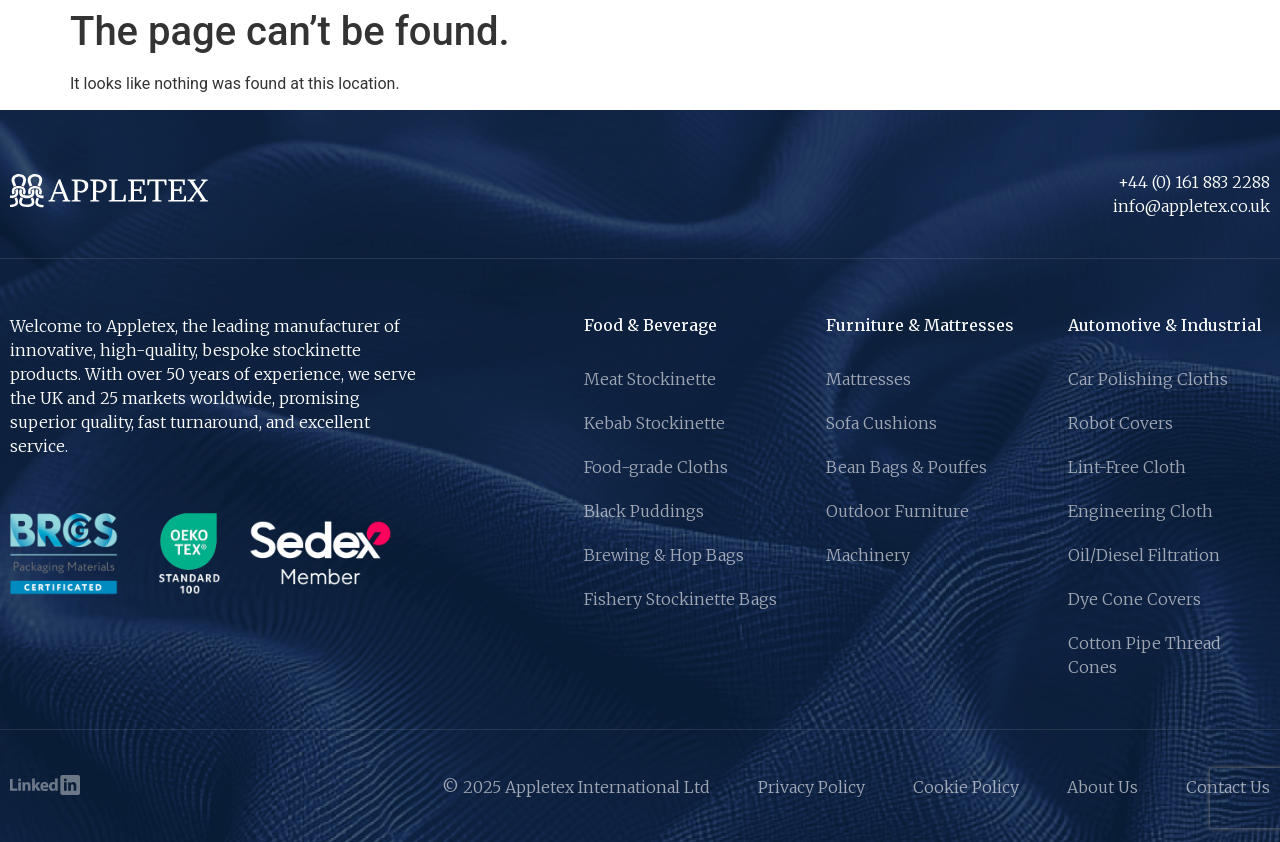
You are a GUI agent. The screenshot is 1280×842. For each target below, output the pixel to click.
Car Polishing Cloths (1148, 379)
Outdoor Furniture (897, 511)
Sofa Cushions (881, 423)
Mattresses (868, 379)
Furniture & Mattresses (920, 325)
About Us (1102, 787)
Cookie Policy (966, 787)
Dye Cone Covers (1134, 599)
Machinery (868, 555)
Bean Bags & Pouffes (906, 467)
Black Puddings (644, 511)
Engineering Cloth (1140, 511)
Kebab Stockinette (654, 423)
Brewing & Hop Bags (664, 555)
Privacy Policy (811, 787)
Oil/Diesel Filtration (1144, 555)
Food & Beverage (650, 325)
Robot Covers (1120, 423)
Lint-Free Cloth (1127, 467)
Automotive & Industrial (1165, 325)
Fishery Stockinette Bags (680, 599)
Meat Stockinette (650, 379)
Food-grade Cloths (656, 467)
